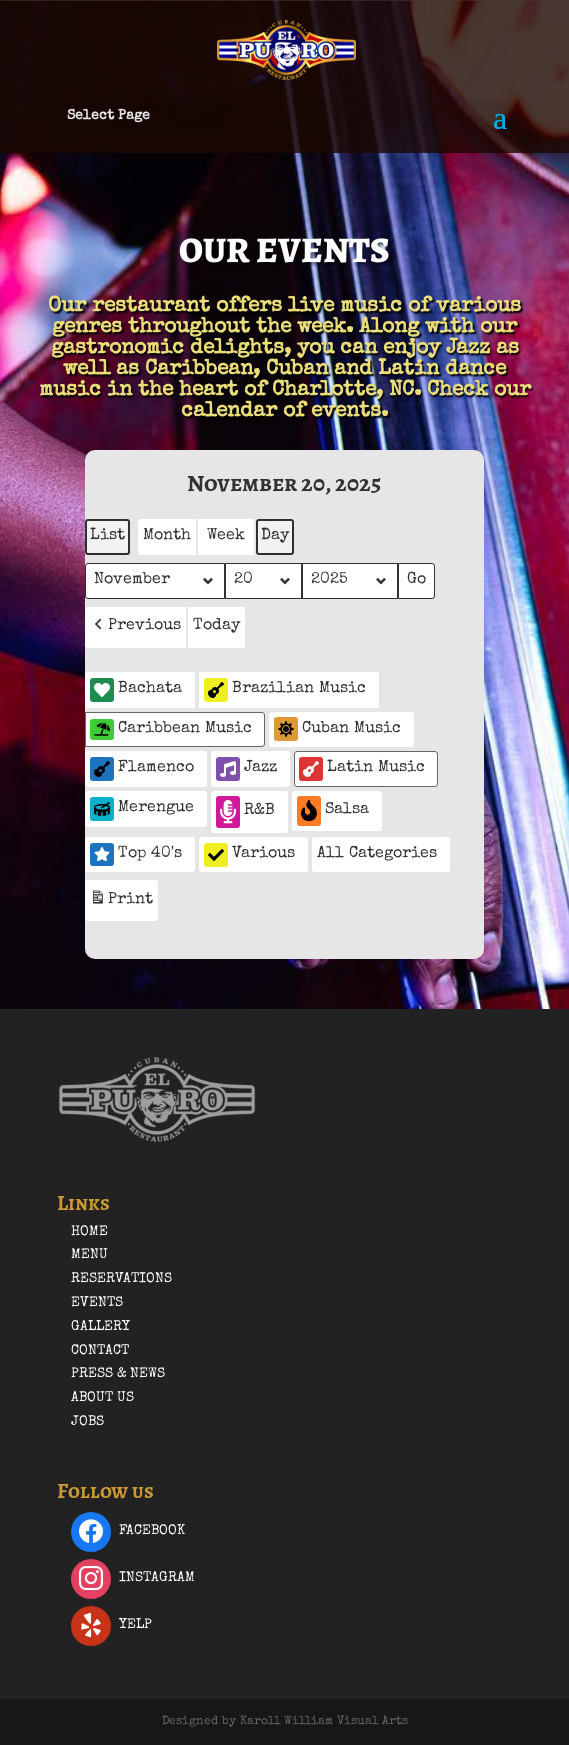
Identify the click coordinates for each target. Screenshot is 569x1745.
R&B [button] (245, 811)
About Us (102, 1398)
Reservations (121, 1279)
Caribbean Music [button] (171, 729)
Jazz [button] (246, 769)
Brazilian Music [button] (285, 690)
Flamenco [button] (142, 769)
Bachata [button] (136, 690)
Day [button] (275, 536)
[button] (135, 627)
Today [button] (216, 626)
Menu (89, 1255)
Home (89, 1232)
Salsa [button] (333, 810)
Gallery (100, 1327)
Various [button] (249, 855)
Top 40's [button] (136, 854)
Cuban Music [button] (337, 729)
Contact (100, 1351)
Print (121, 902)
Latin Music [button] (362, 769)
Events (97, 1303)
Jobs (87, 1422)
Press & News (118, 1374)
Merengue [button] (142, 809)
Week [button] (226, 536)
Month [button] (167, 536)
